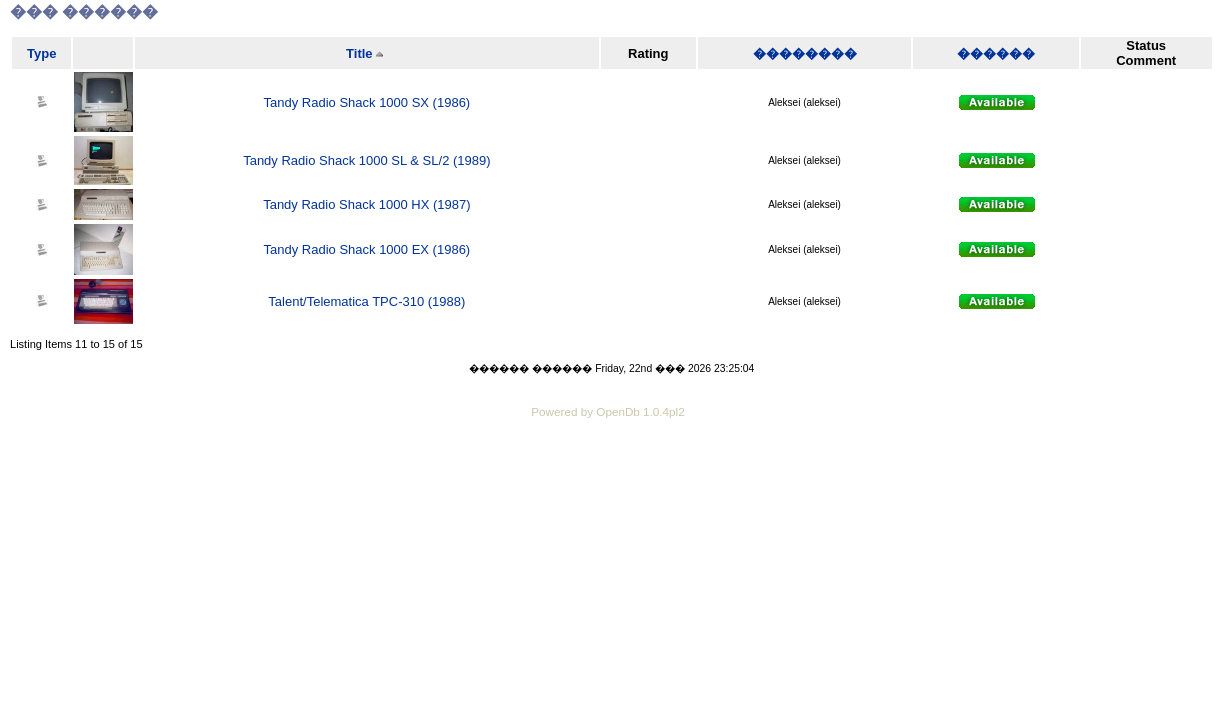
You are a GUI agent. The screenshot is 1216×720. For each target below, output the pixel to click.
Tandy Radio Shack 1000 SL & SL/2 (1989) (366, 160)
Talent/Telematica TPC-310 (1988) (366, 301)
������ (996, 53)
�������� (805, 53)
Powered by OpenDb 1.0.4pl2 (607, 411)
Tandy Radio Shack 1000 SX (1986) (367, 102)
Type (41, 53)
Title (359, 53)
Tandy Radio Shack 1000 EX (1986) (367, 249)
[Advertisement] (608, 478)
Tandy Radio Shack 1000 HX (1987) (366, 204)
